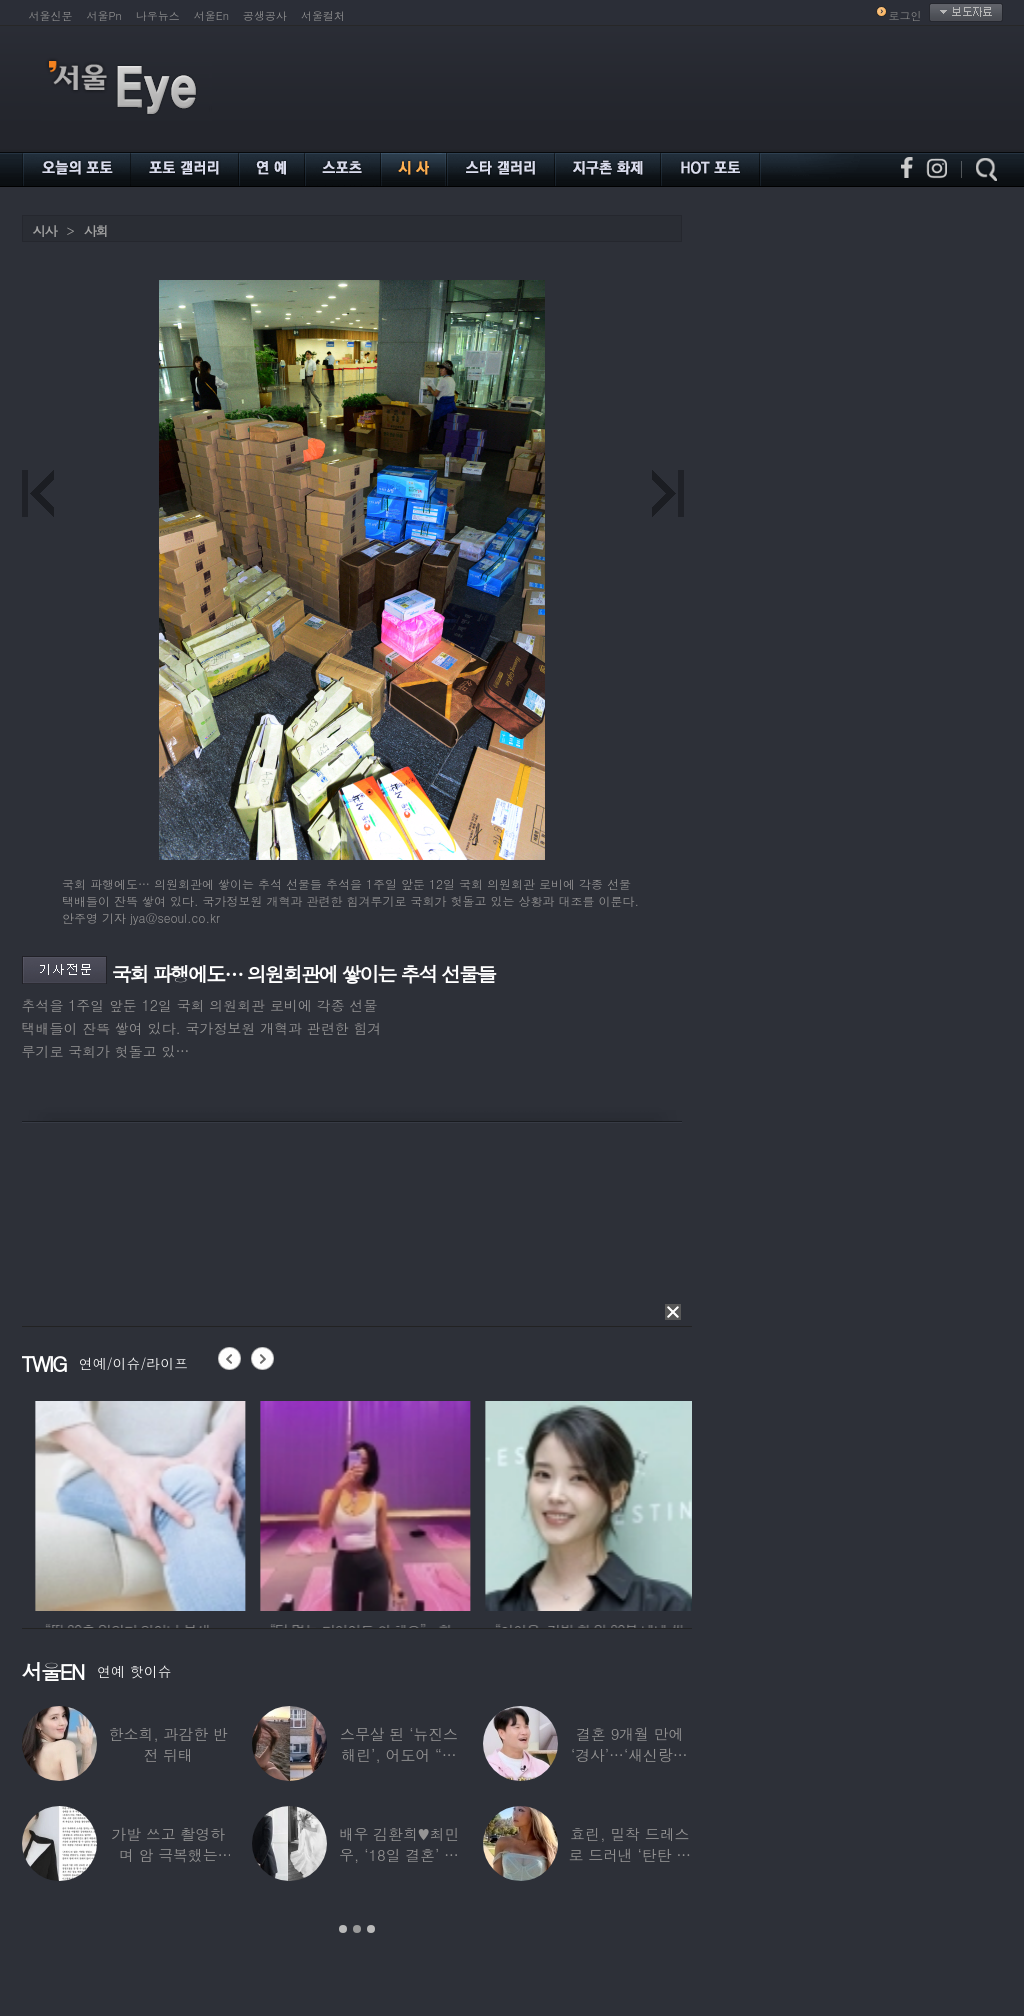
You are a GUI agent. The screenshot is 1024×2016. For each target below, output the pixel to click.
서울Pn (104, 15)
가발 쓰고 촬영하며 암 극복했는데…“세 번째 (168, 1854)
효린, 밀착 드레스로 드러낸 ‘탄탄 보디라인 (629, 1854)
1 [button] (343, 1929)
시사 (45, 230)
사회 (96, 230)
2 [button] (357, 1929)
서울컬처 (323, 15)
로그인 (905, 15)
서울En (211, 15)
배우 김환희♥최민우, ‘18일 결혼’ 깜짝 (399, 1854)
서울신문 (51, 15)
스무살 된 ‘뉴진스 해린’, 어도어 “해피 (399, 1754)
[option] (222, 1503)
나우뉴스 (158, 15)
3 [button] (371, 1929)
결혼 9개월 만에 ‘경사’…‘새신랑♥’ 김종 (630, 1754)
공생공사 (265, 15)
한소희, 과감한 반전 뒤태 (168, 1744)
